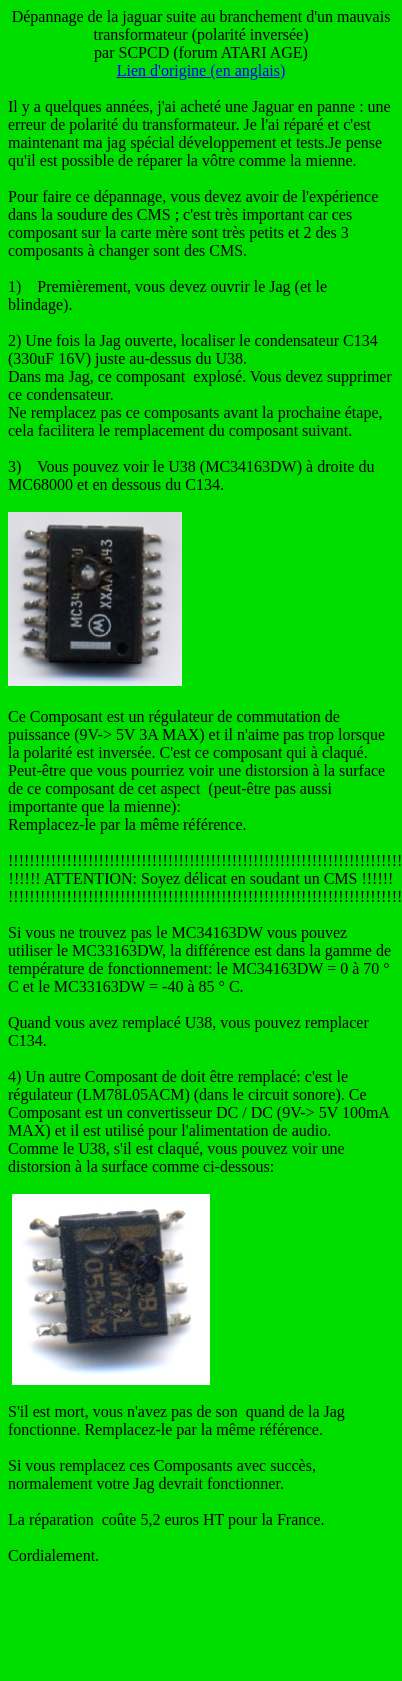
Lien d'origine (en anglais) (201, 70)
